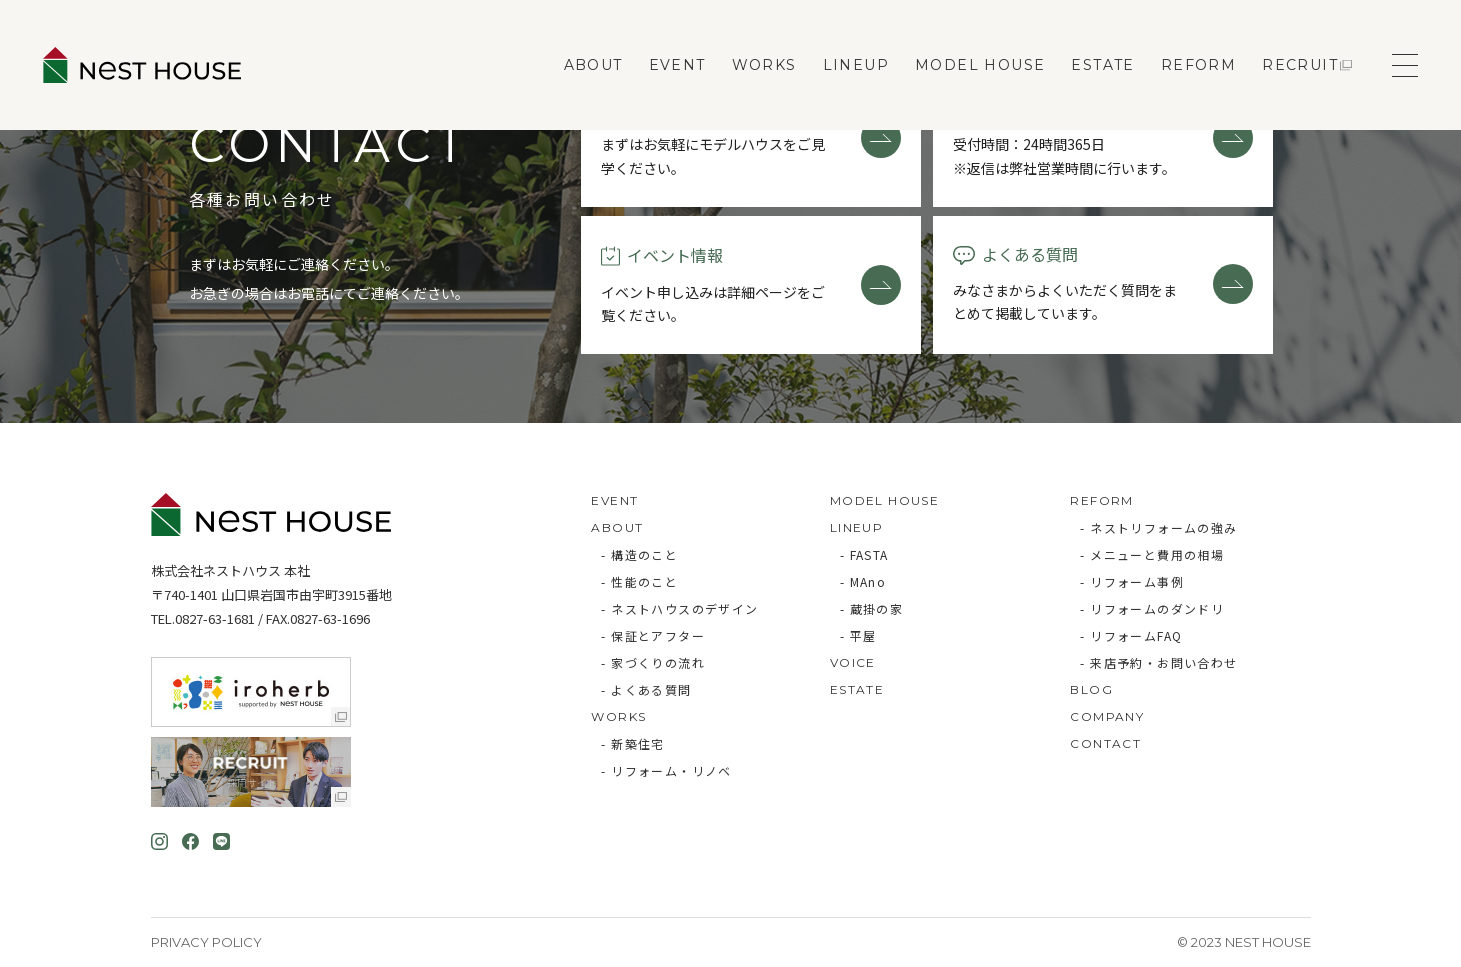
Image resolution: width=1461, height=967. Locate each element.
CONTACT (1105, 743)
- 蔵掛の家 (871, 608)
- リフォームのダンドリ (1152, 608)
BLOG (1091, 689)
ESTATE (1102, 65)
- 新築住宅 (632, 743)
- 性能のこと (639, 581)
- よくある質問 (646, 689)
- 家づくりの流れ (653, 662)
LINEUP (856, 65)
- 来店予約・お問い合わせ (1158, 662)
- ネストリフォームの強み (1158, 527)
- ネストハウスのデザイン (679, 608)
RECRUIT (1300, 65)
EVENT (677, 65)
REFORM (1198, 65)
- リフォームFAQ (1131, 635)
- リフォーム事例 (1132, 581)
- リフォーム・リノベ (666, 770)
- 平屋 (858, 635)
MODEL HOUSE (980, 65)
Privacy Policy (206, 942)
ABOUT (593, 65)
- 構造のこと (639, 554)
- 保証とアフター (653, 635)
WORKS (764, 65)
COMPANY (1107, 716)
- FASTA (864, 554)
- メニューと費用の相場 (1152, 554)
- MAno (863, 581)
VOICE (853, 662)
